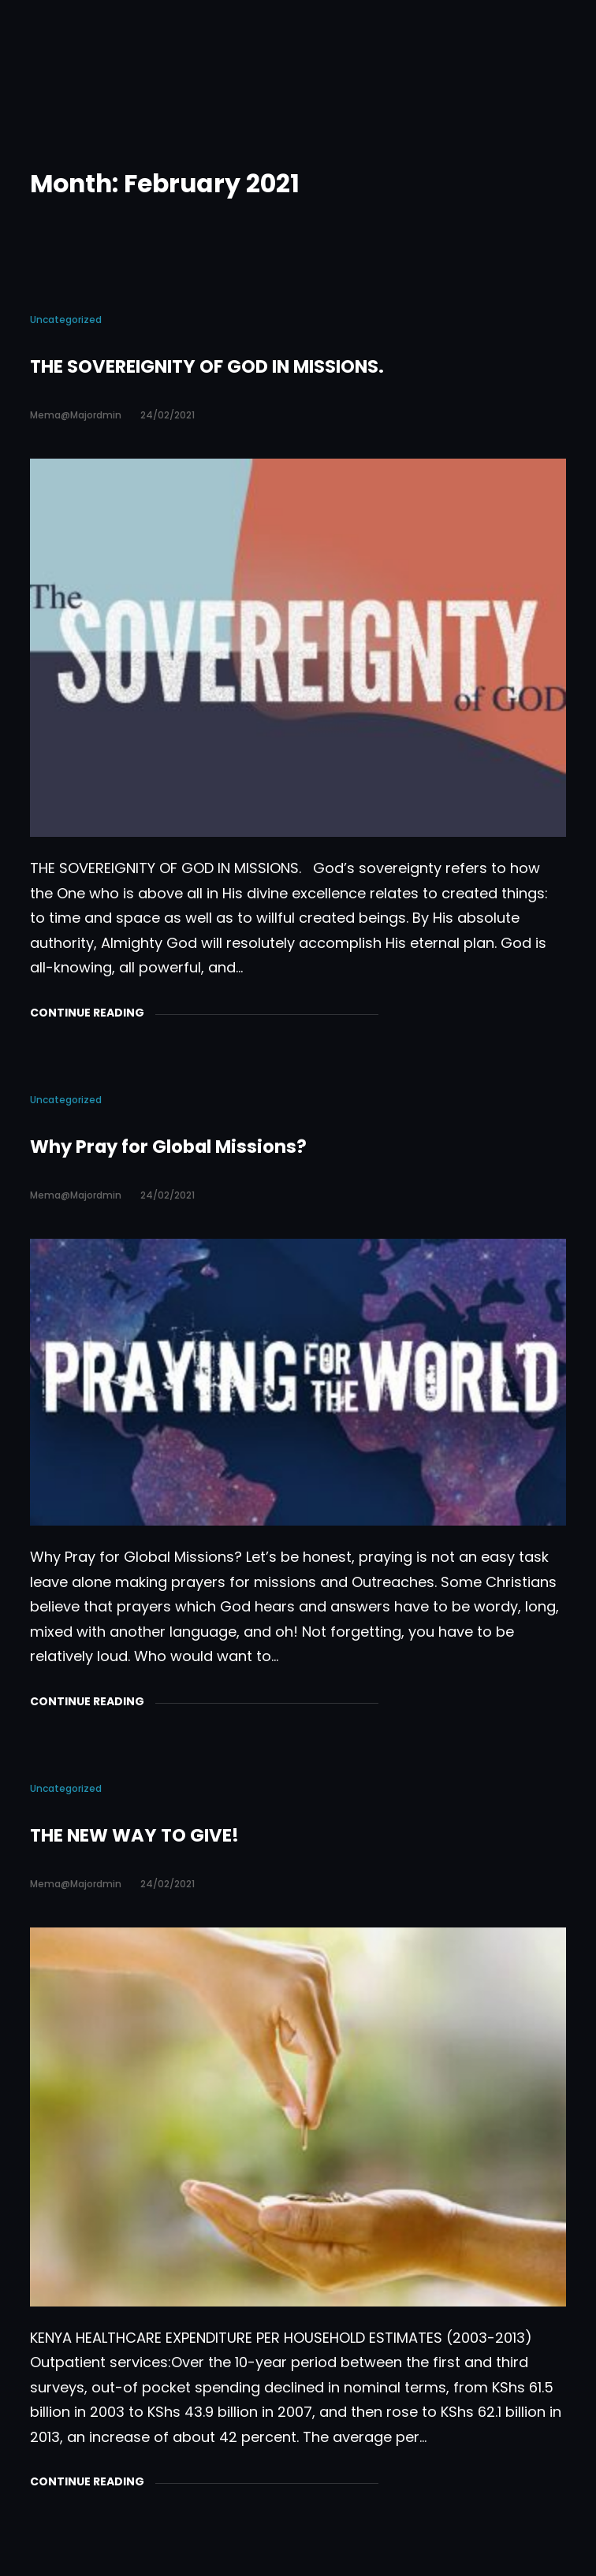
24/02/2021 (167, 415)
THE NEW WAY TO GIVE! (134, 1835)
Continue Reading (87, 1012)
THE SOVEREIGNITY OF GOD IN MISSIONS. (207, 366)
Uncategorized (66, 319)
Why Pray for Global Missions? (168, 1146)
